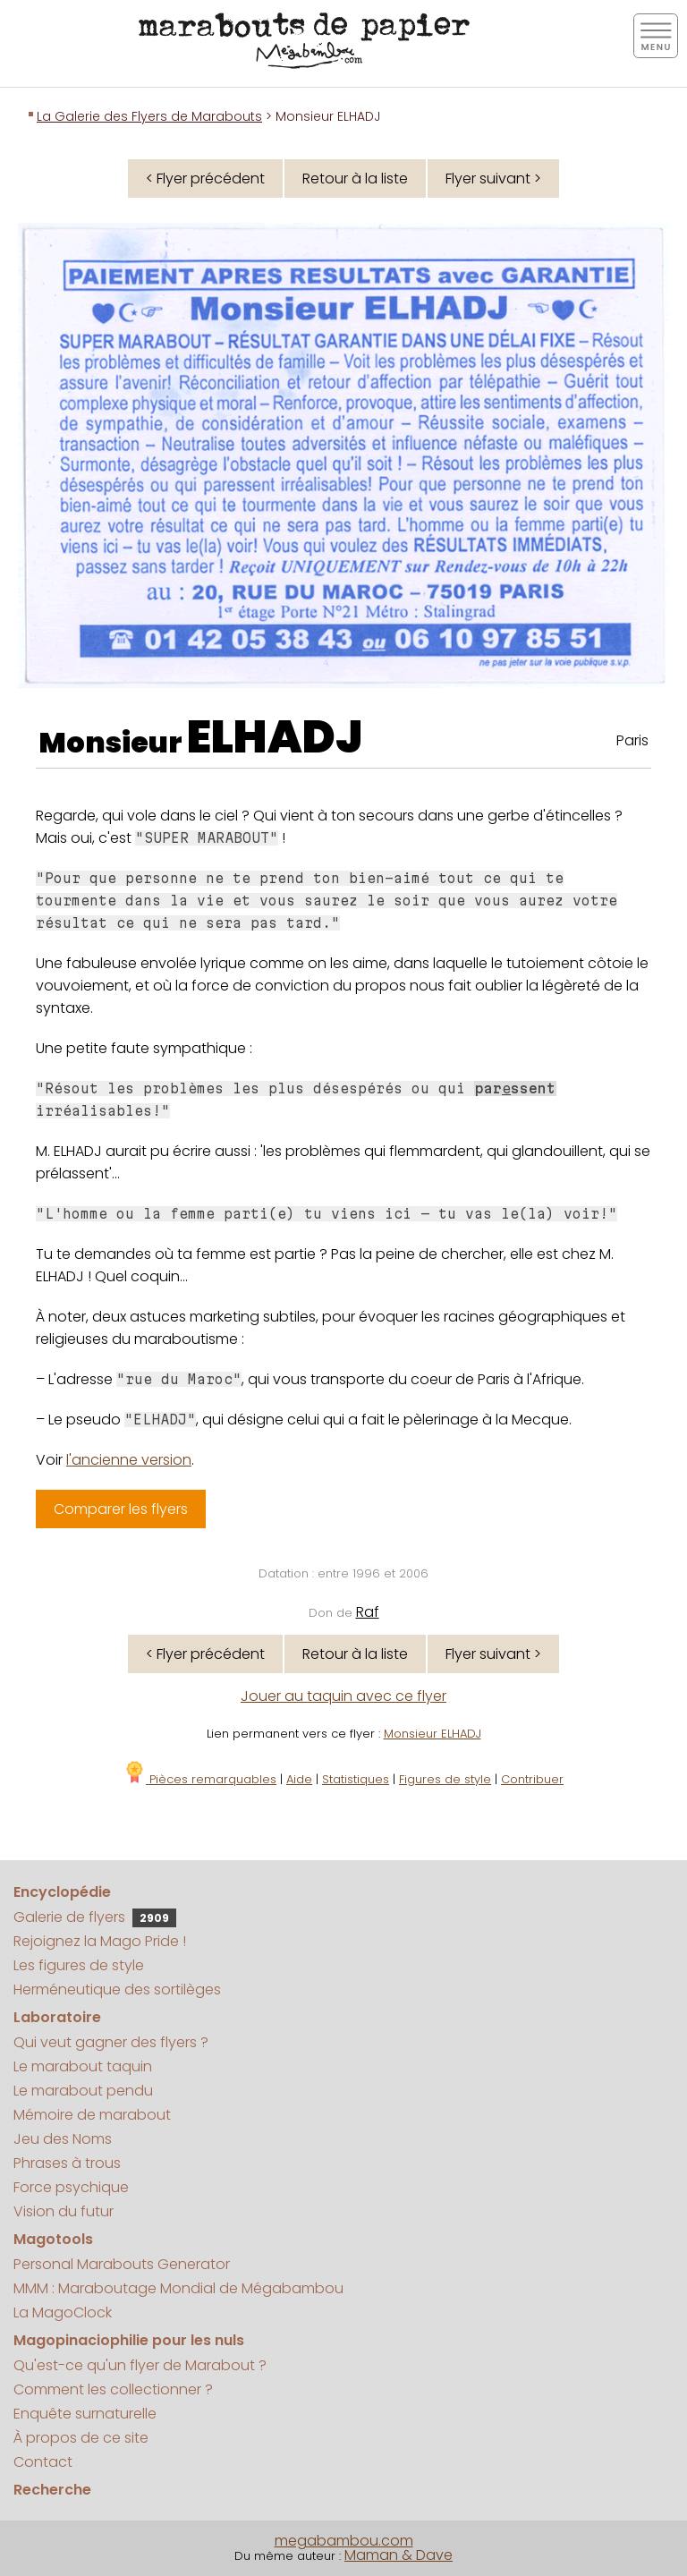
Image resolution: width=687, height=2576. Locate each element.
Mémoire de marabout (92, 2114)
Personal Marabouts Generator (121, 2264)
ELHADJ (274, 737)
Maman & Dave (398, 2555)
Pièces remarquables (199, 1779)
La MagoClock (62, 2312)
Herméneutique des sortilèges (117, 1989)
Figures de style (445, 1779)
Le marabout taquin (82, 2066)
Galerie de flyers (94, 1917)
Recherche (52, 2489)
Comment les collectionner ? (113, 2389)
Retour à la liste (355, 178)
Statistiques (355, 1779)
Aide (299, 1779)
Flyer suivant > (493, 178)
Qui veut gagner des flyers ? (110, 2042)
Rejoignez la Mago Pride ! (99, 1941)
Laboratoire (57, 2017)
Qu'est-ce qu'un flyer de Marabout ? (140, 2365)
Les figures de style (78, 1965)
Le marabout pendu (83, 2090)
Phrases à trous (67, 2163)
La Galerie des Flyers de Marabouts (149, 116)
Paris (632, 740)
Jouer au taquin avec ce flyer (343, 1696)
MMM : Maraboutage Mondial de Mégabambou (178, 2288)
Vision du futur (63, 2211)
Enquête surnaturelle (85, 2413)
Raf (367, 1612)
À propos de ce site (80, 2437)
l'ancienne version (128, 1460)
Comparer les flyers (121, 1509)
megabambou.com (344, 2540)
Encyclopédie (62, 1892)
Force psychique (71, 2187)
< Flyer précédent (205, 178)
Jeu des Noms (62, 2139)
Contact (42, 2462)
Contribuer (532, 1779)
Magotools (53, 2239)
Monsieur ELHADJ (432, 1733)
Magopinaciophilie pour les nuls (128, 2340)
